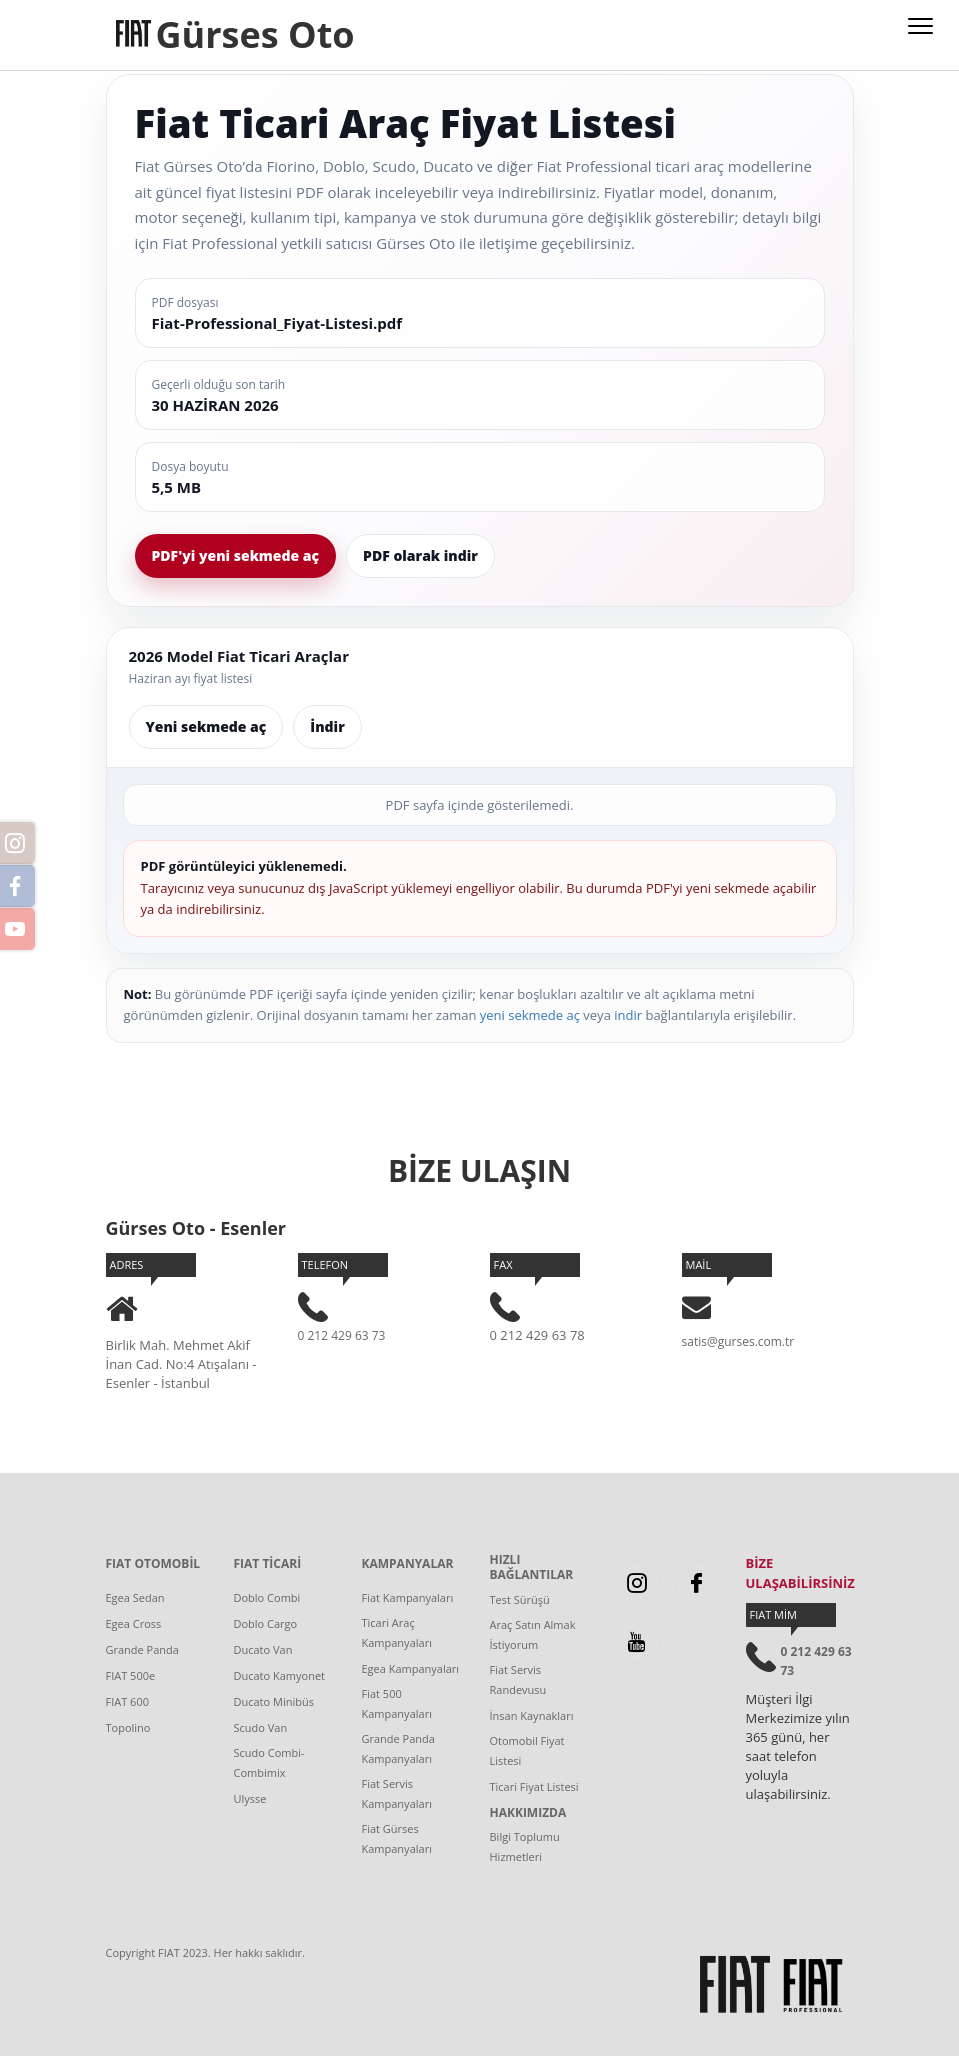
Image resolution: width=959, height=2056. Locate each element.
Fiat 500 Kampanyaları (397, 1703)
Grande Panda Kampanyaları (398, 1748)
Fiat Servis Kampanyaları (397, 1793)
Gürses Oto (255, 34)
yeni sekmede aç (530, 1015)
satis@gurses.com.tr (738, 1341)
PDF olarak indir (420, 555)
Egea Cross (134, 1623)
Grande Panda (142, 1649)
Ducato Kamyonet (280, 1675)
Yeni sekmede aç (206, 726)
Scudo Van (261, 1727)
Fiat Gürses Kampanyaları (397, 1838)
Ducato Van (263, 1649)
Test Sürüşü (520, 1599)
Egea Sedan (135, 1597)
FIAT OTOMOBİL (153, 1564)
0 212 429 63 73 (342, 1335)
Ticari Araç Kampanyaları (397, 1632)
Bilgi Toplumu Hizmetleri (525, 1846)
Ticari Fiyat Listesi (534, 1786)
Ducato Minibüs (274, 1701)
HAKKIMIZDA (528, 1813)
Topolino (128, 1727)
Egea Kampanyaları (411, 1668)
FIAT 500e (131, 1675)
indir (628, 1015)
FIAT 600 (128, 1701)
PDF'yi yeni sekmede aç (236, 555)
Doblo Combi (267, 1597)
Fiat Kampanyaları (408, 1597)
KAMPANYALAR (408, 1564)
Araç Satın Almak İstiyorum (533, 1634)
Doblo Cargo (266, 1623)
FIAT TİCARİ (268, 1564)
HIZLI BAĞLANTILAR (532, 1567)
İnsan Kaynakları (532, 1715)
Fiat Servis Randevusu (518, 1679)
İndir (327, 726)
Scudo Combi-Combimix (269, 1762)
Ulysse (250, 1798)
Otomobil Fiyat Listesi (527, 1750)
